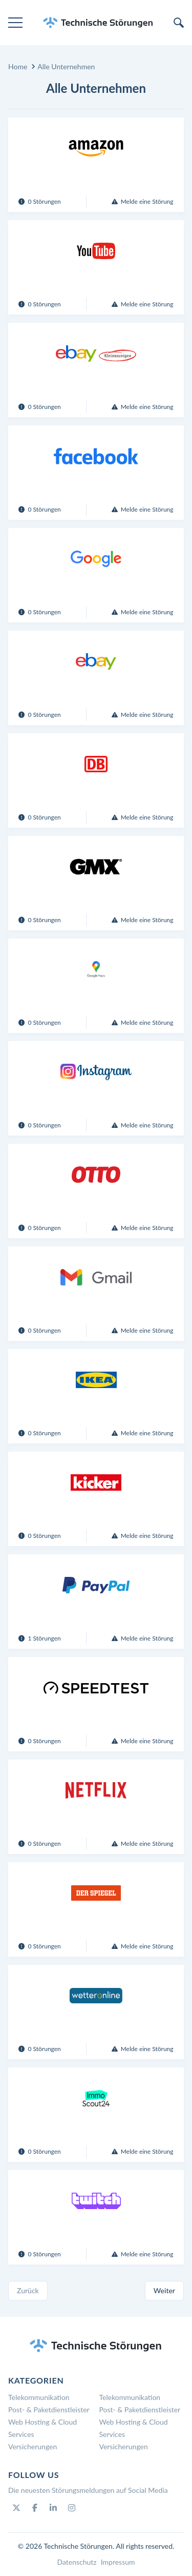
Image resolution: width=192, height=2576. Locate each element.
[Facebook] (35, 2508)
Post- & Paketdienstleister (49, 2409)
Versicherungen (32, 2446)
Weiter (164, 2290)
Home (17, 66)
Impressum (118, 2562)
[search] (179, 22)
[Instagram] (71, 2508)
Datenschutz (76, 2562)
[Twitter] (16, 2508)
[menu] (15, 22)
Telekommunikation (39, 2397)
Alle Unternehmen (66, 66)
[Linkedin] (53, 2508)
